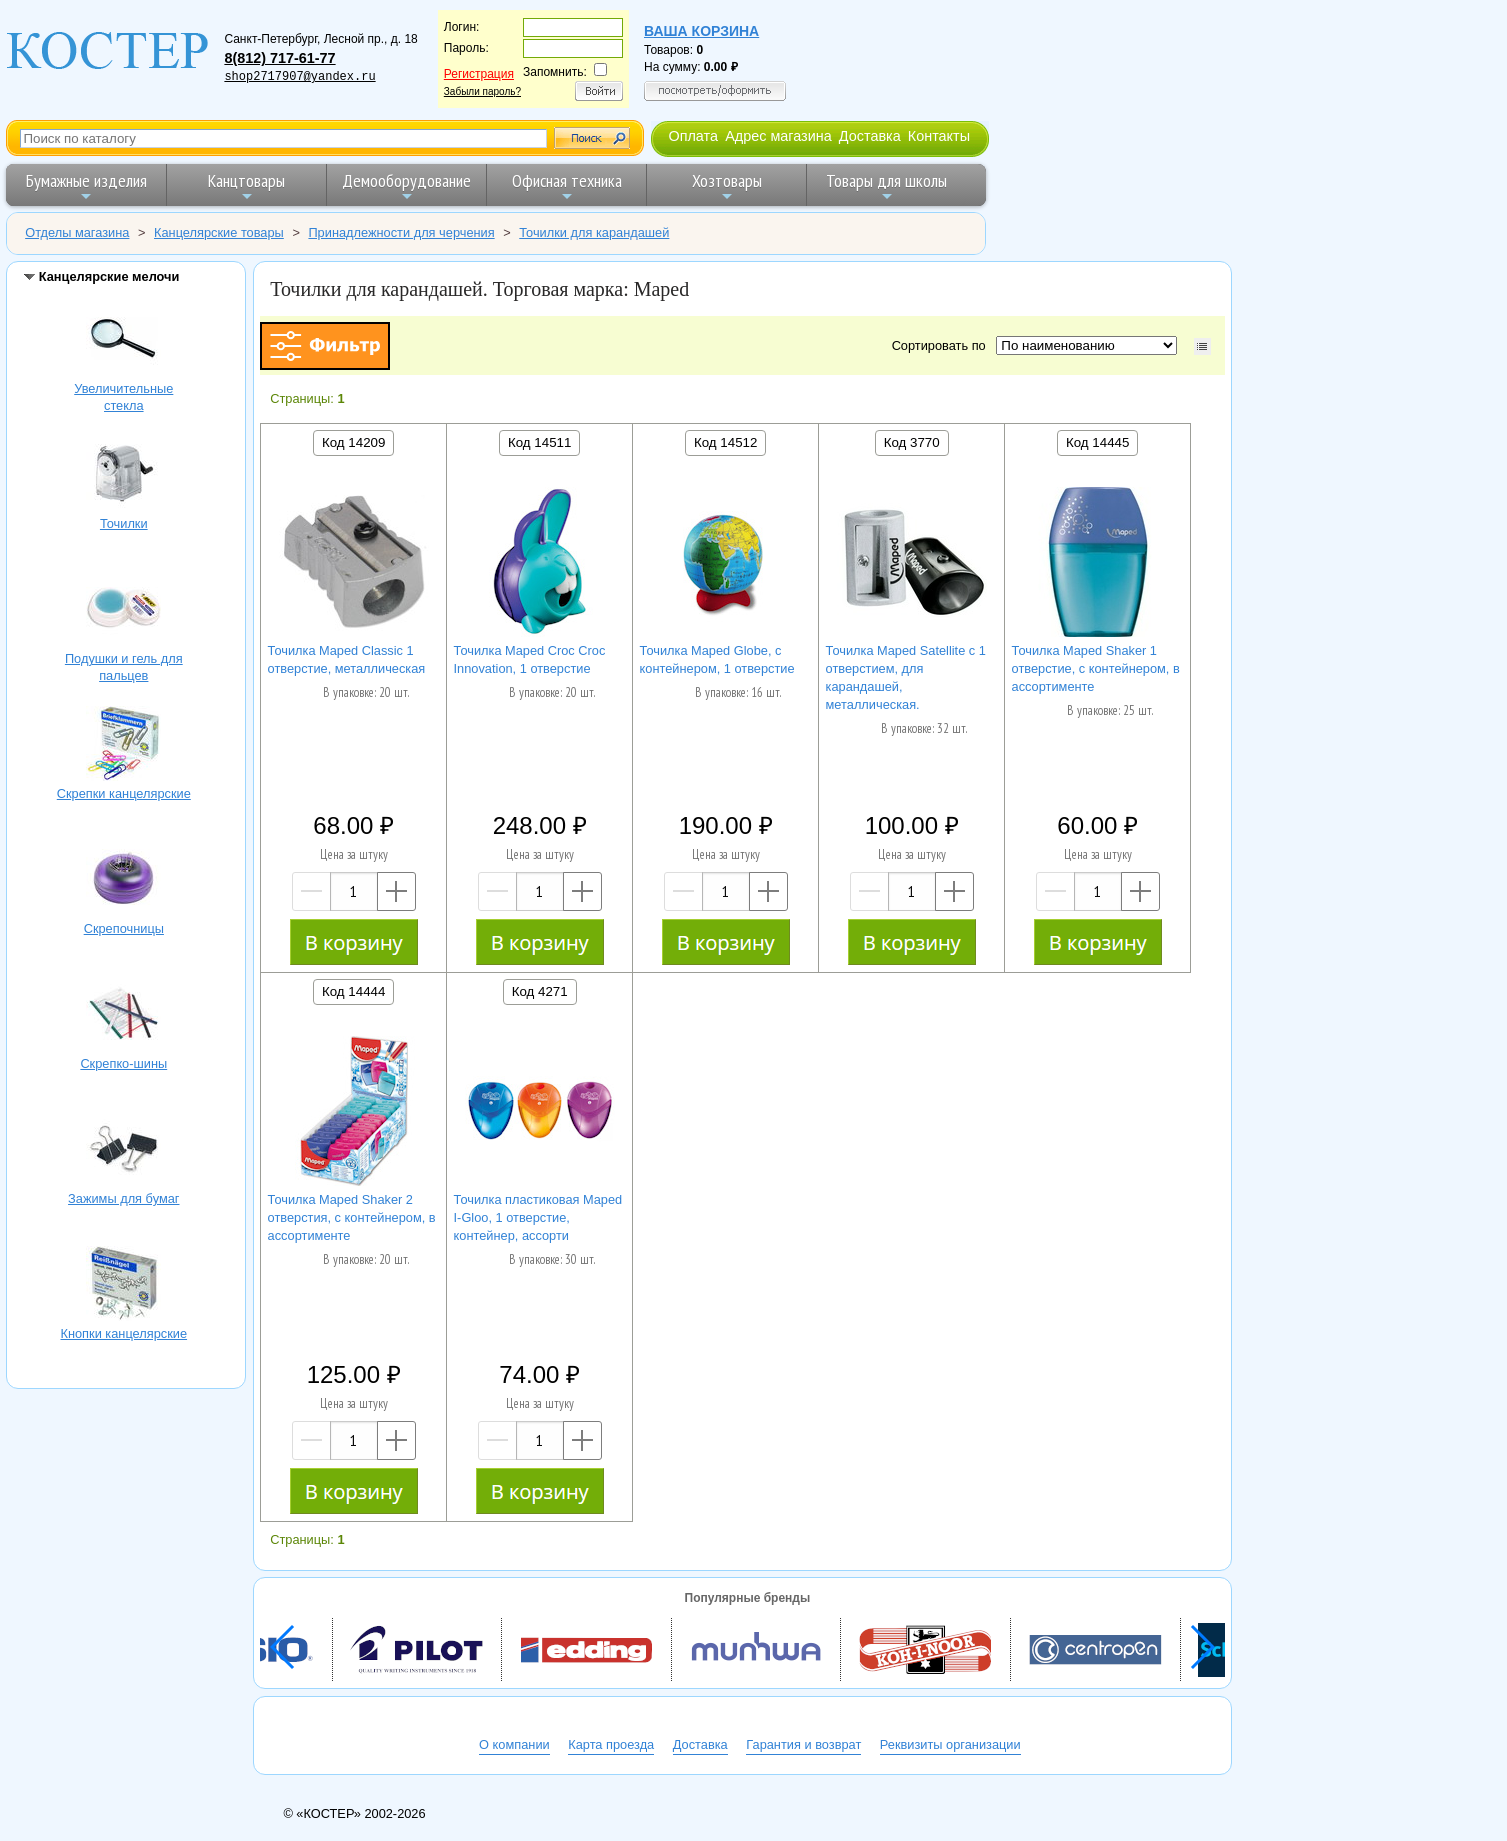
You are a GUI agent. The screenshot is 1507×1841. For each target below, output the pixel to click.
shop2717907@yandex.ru (299, 77)
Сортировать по (942, 345)
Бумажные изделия (86, 186)
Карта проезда (611, 1744)
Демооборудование (406, 186)
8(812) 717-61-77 (279, 58)
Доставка (870, 136)
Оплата (693, 136)
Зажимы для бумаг (124, 1151)
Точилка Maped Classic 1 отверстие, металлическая (347, 659)
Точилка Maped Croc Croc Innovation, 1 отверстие (530, 659)
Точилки (124, 476)
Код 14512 (725, 442)
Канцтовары (246, 186)
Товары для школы (886, 186)
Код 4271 (540, 991)
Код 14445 (1097, 442)
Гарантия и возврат (803, 1744)
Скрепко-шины (124, 1016)
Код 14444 (353, 991)
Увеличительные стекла (124, 341)
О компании (514, 1744)
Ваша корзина (701, 31)
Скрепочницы (124, 881)
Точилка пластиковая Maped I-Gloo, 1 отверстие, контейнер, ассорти (538, 1217)
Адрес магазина (778, 136)
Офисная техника (567, 186)
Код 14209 (353, 442)
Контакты (939, 136)
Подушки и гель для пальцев (124, 611)
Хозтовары (727, 186)
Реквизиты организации (950, 1744)
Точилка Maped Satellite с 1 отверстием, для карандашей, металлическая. (906, 677)
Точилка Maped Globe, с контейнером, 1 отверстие (717, 659)
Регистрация (479, 74)
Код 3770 (912, 442)
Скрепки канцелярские (124, 746)
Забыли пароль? (482, 91)
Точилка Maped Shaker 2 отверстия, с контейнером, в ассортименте (352, 1217)
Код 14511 (539, 442)
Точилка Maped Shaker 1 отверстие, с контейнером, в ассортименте (1096, 668)
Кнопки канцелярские (124, 1286)
